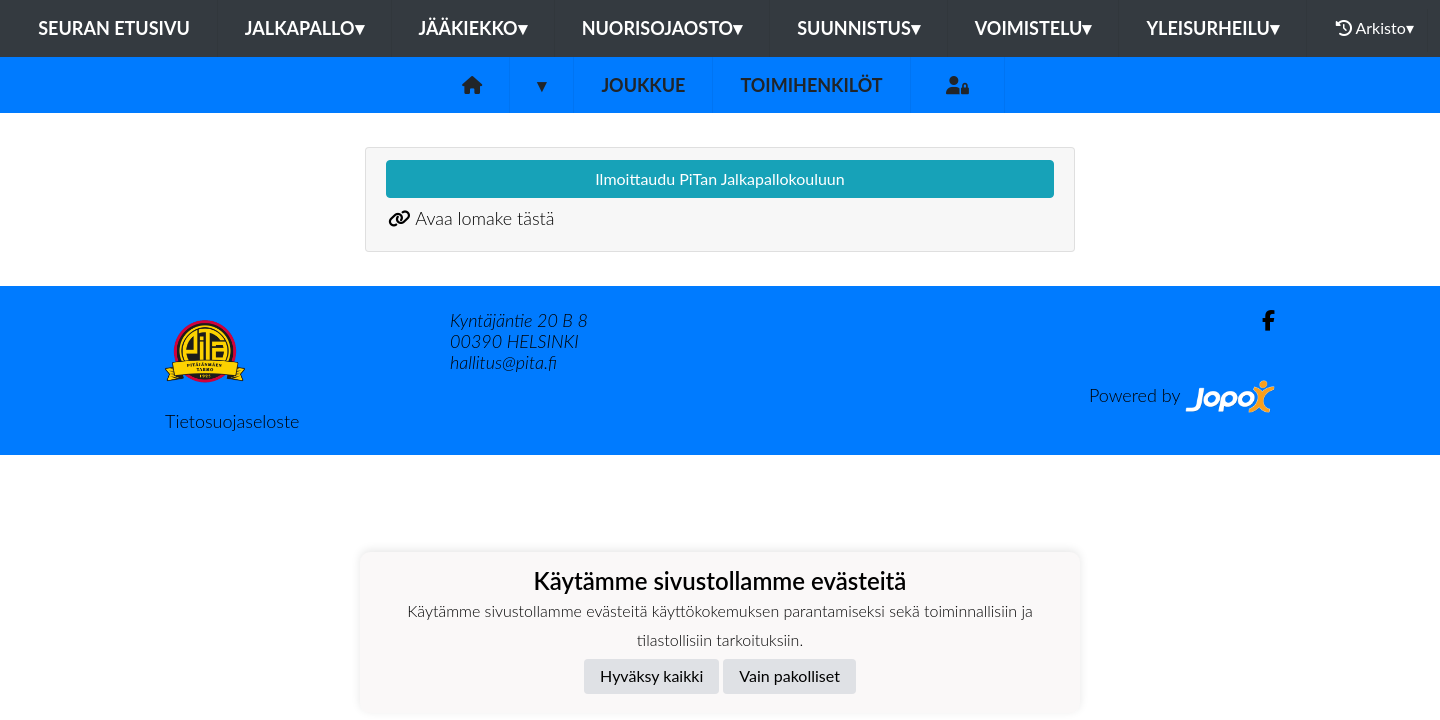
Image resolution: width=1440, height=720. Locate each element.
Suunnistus (858, 28)
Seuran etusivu (114, 28)
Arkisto (1375, 28)
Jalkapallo (304, 28)
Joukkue (643, 85)
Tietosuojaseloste (232, 421)
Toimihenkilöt (811, 85)
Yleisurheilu (1212, 28)
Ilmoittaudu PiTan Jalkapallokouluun (719, 178)
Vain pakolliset (789, 675)
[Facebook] (1260, 320)
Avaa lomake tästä (484, 218)
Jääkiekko (473, 28)
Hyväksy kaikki (651, 675)
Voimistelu (1033, 28)
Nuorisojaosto (662, 28)
